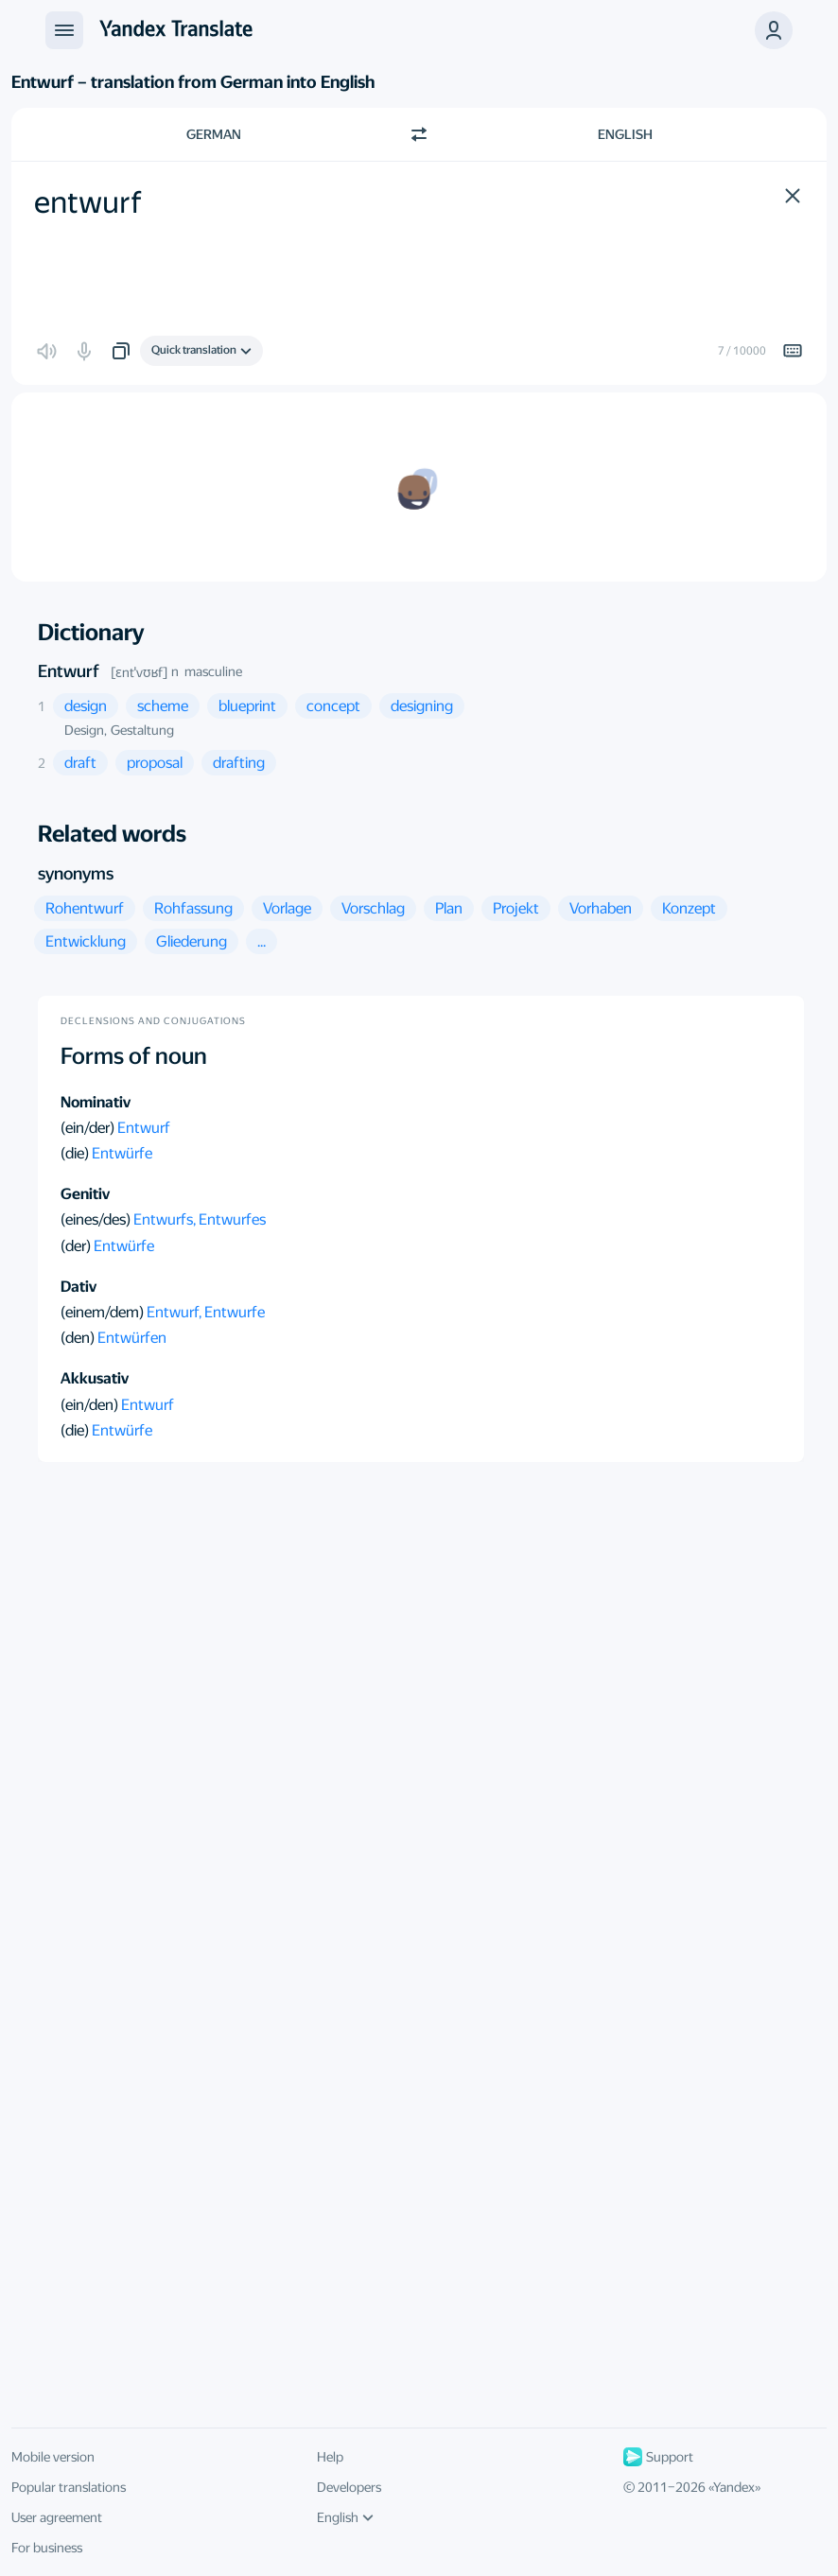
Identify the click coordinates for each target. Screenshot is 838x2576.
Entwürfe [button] (122, 1153)
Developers (349, 2487)
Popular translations (68, 2487)
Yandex (734, 2487)
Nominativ (96, 1102)
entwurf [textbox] (88, 202)
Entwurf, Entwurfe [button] (206, 1312)
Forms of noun (134, 1056)
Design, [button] (85, 730)
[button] (793, 196)
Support (658, 2456)
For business (46, 2547)
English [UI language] (345, 2517)
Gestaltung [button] (142, 730)
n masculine (206, 671)
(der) (77, 1246)
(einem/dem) (104, 1312)
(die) (76, 1153)
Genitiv (85, 1194)
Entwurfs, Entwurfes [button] (199, 1219)
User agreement (56, 2517)
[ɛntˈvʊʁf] (139, 672)
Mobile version (53, 2456)
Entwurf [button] (143, 1128)
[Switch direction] (419, 134)
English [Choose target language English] (625, 134)
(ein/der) (89, 1128)
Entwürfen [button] (131, 1338)
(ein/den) (91, 1405)
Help (330, 2456)
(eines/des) (97, 1219)
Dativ (78, 1287)
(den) (79, 1338)
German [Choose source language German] (213, 134)
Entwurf (68, 671)
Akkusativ (95, 1378)
